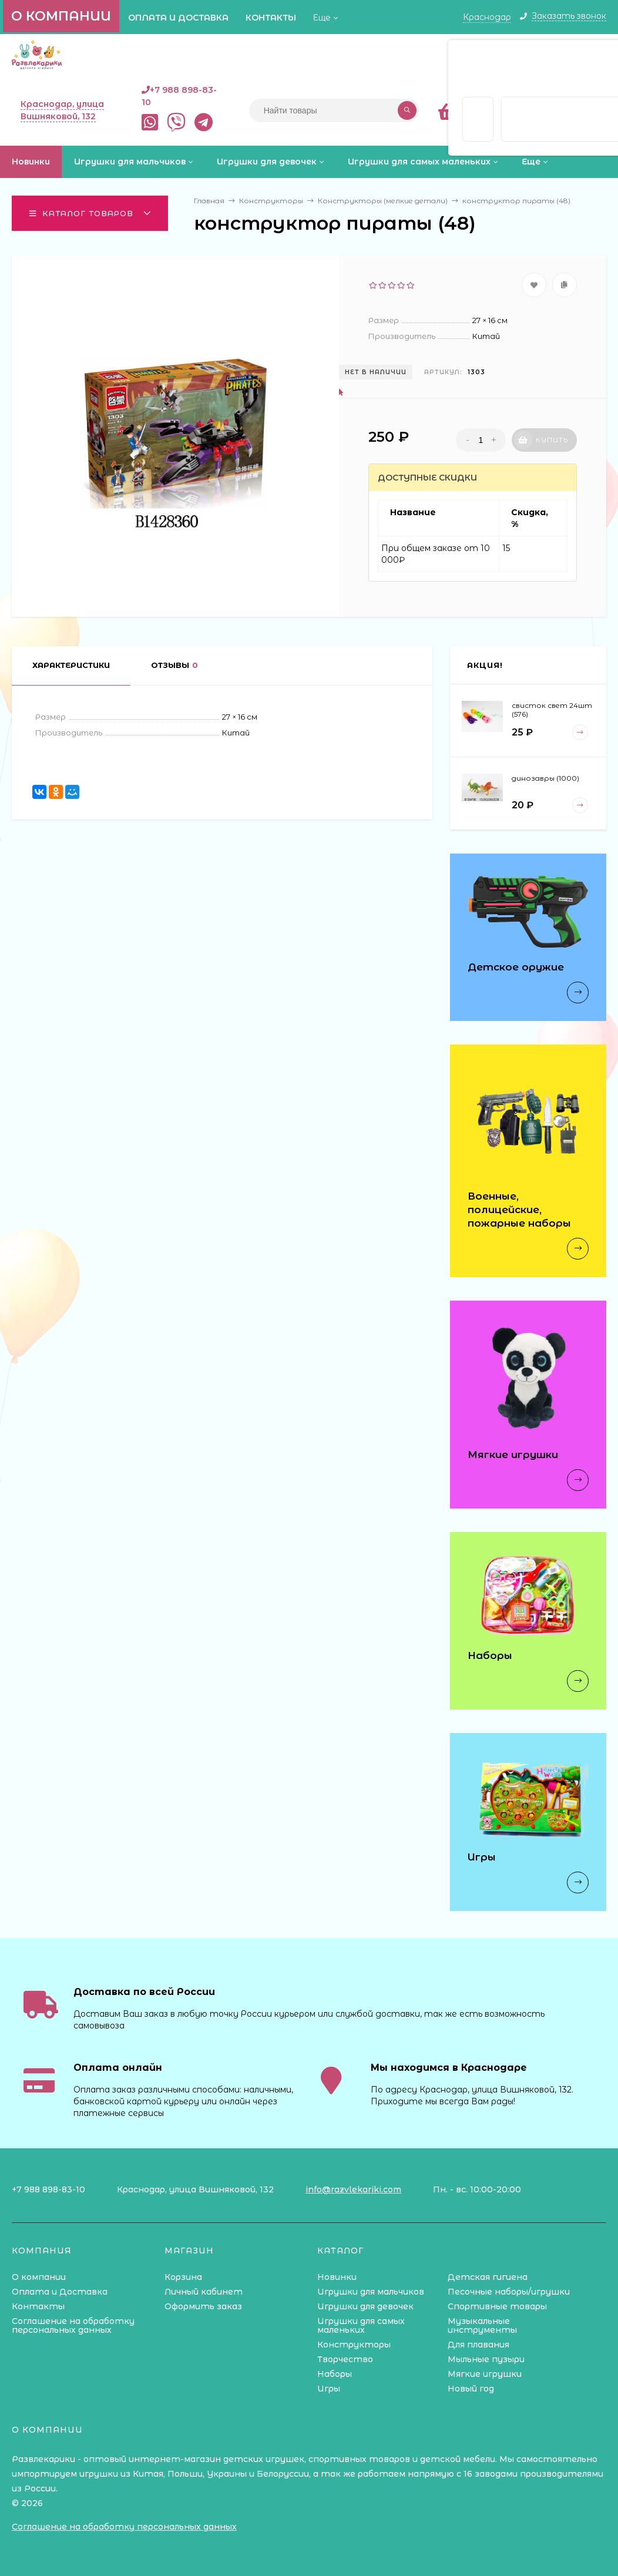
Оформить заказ (203, 2306)
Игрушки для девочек (365, 2306)
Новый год (471, 2388)
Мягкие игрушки (485, 2374)
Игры (328, 2388)
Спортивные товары (497, 2306)
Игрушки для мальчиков (370, 2291)
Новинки (337, 2277)
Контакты (271, 17)
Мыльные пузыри (486, 2359)
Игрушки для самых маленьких (361, 2325)
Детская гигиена (488, 2277)
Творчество (345, 2359)
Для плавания (478, 2344)
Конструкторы (354, 2344)
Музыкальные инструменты (482, 2325)
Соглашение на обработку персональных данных (73, 2325)
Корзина (183, 2277)
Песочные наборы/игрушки (509, 2291)
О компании (61, 16)
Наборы (334, 2374)
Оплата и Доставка (178, 17)
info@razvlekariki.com (353, 2189)
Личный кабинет (203, 2291)
